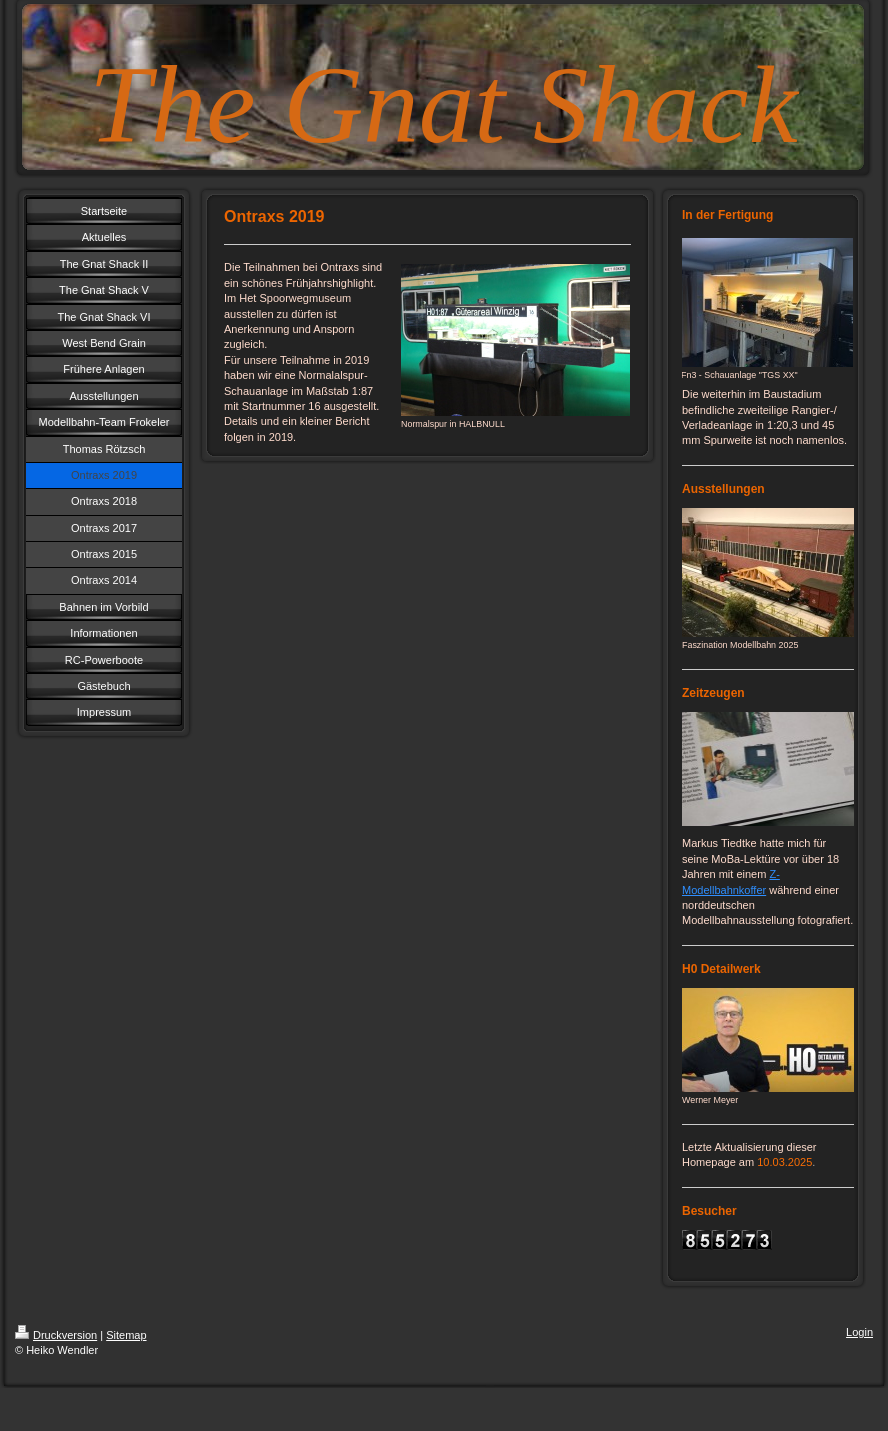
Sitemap (126, 1335)
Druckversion (56, 1335)
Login (859, 1332)
